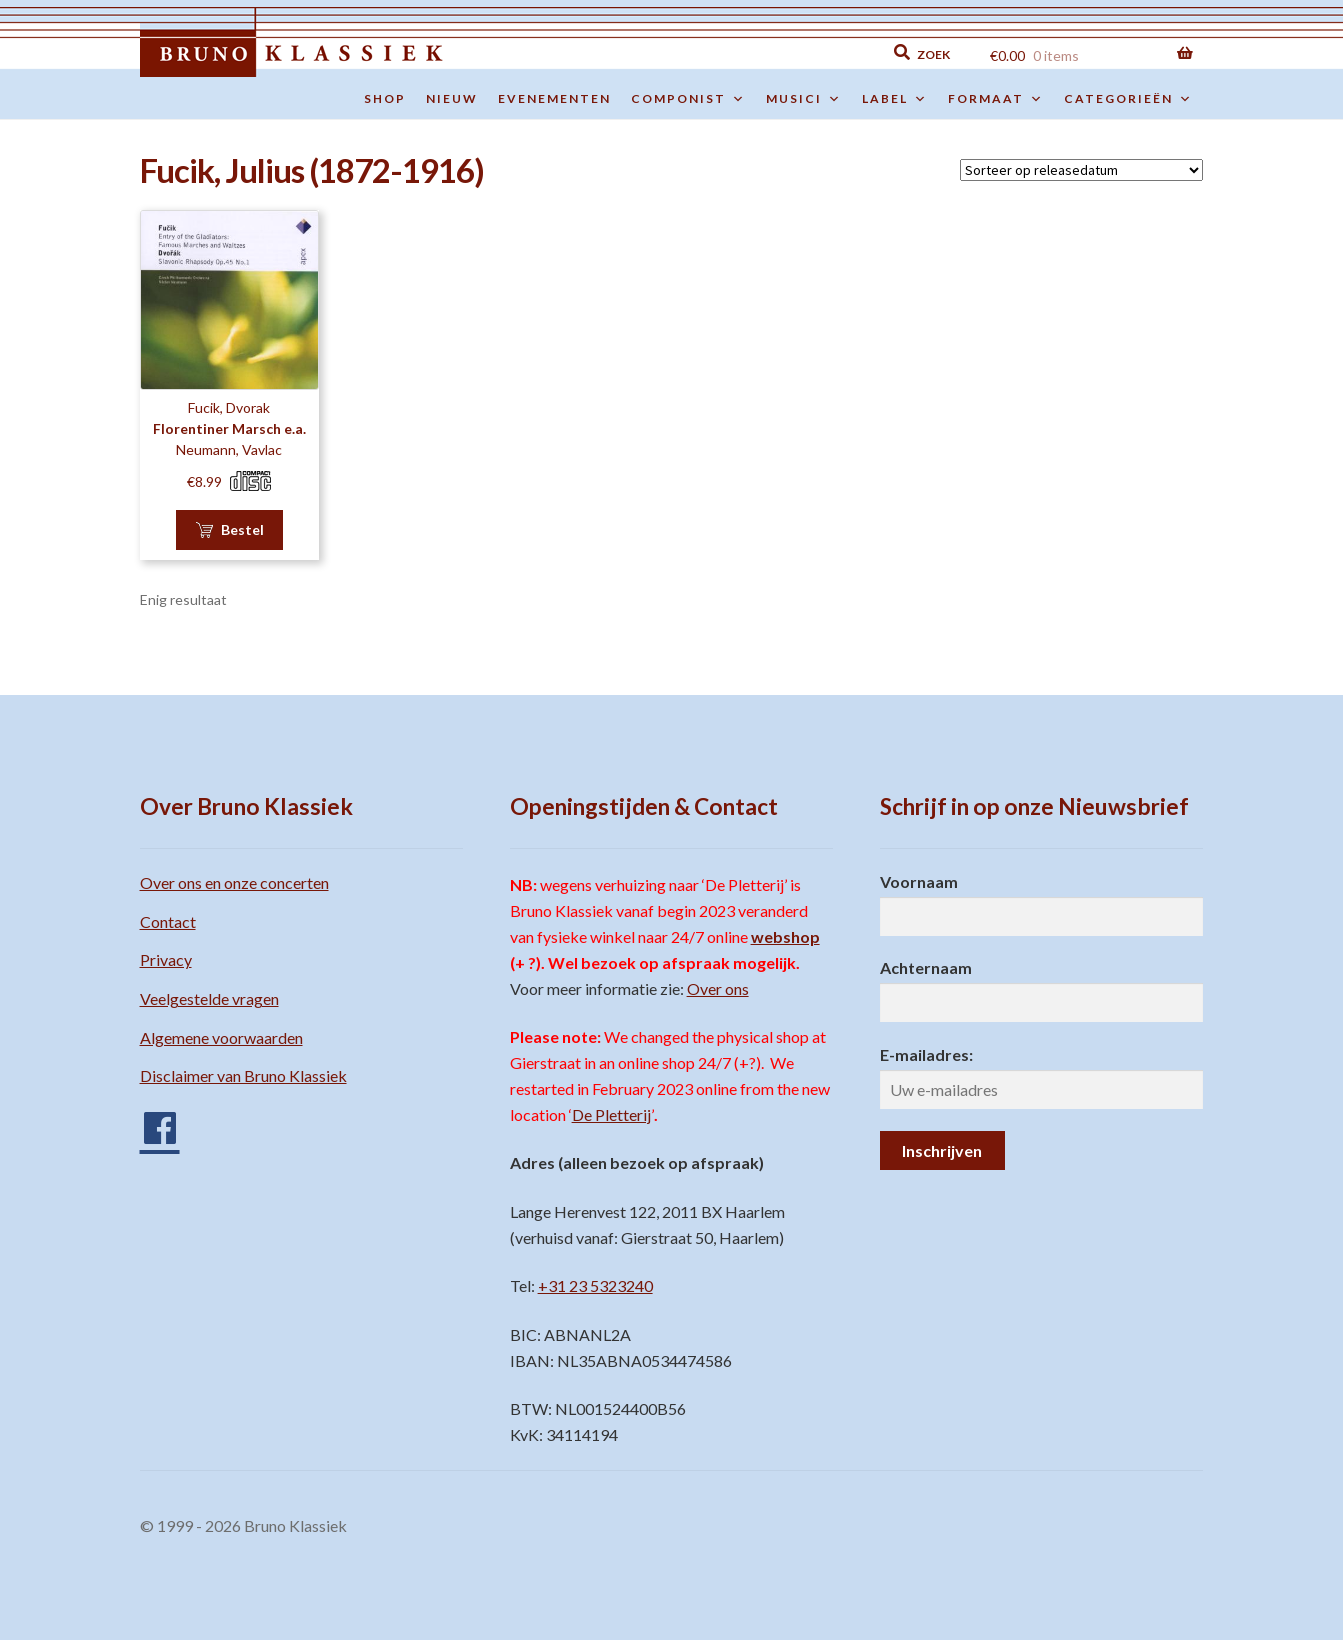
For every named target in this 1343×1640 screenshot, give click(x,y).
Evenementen (554, 98)
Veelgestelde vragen (209, 998)
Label (895, 99)
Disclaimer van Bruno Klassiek (243, 1075)
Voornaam (919, 881)
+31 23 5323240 (595, 1285)
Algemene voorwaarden (221, 1037)
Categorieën (1128, 99)
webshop (785, 936)
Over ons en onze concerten (234, 882)
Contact (168, 921)
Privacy (166, 959)
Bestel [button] (242, 529)
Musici (804, 99)
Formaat (996, 99)
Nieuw (452, 98)
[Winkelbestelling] (1081, 170)
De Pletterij (611, 1114)
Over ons (718, 988)
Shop (385, 98)
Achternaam (926, 967)
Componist (688, 99)
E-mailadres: (926, 1054)
